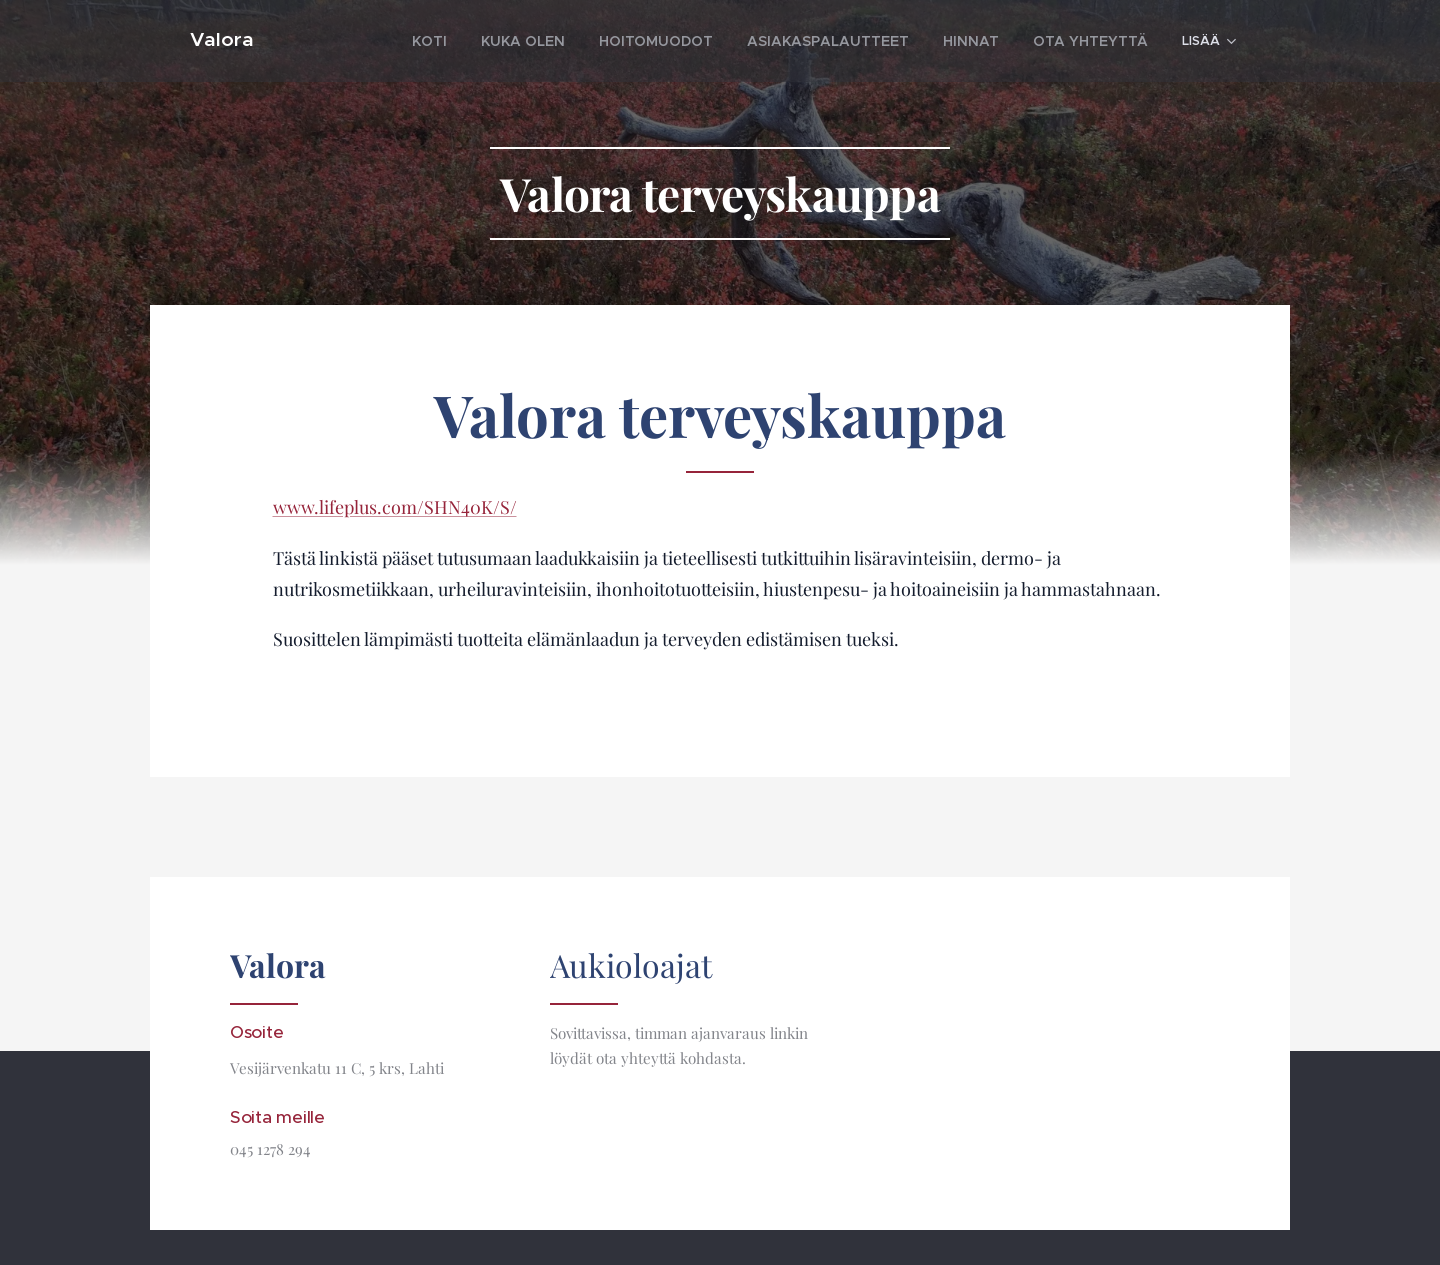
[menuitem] (505, 41)
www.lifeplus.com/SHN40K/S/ (395, 507)
